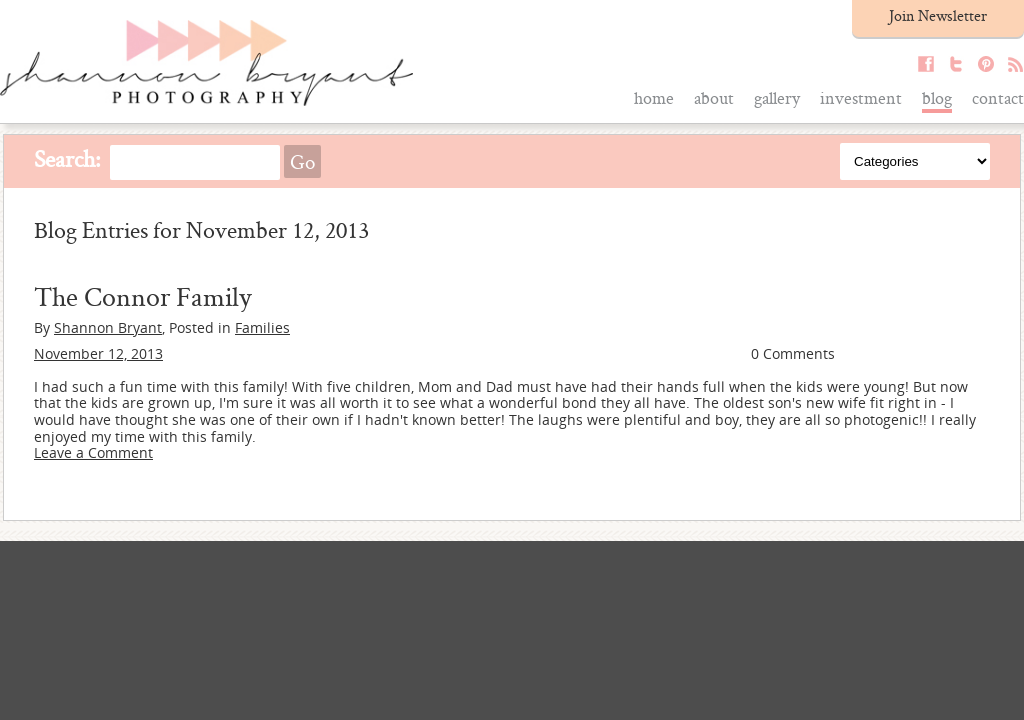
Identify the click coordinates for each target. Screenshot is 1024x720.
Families (262, 327)
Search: (67, 158)
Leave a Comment (93, 452)
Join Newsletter (938, 15)
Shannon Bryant (108, 327)
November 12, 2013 (98, 353)
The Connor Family (142, 296)
